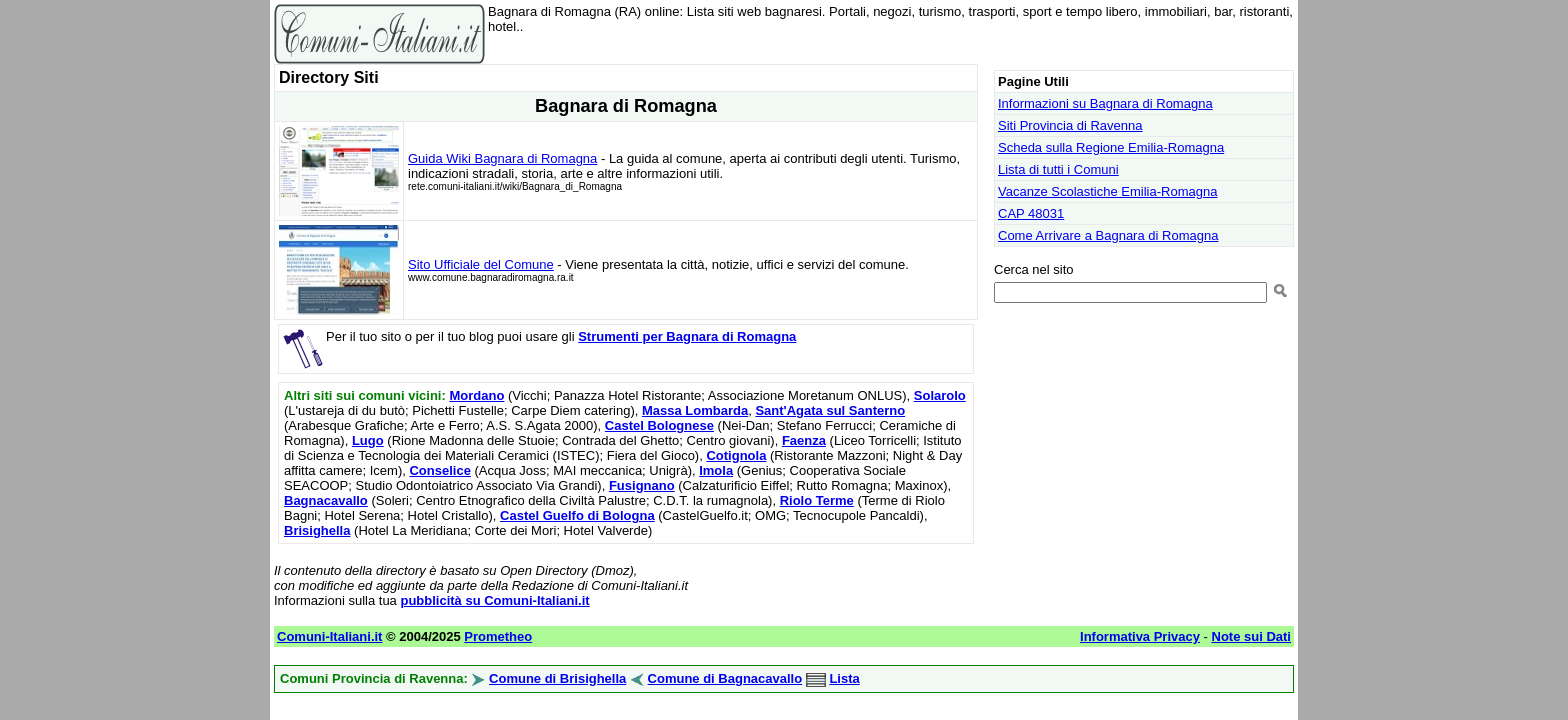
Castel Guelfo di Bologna (577, 515)
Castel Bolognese (659, 425)
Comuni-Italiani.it (329, 636)
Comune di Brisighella (557, 678)
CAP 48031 (1031, 213)
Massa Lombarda (695, 410)
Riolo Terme (817, 500)
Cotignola (736, 455)
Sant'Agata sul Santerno (830, 410)
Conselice (439, 470)
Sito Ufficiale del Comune (481, 264)
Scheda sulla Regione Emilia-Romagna (1111, 147)
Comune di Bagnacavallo (725, 678)
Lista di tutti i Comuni (1058, 169)
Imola (716, 470)
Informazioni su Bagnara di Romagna (1105, 103)
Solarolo (940, 395)
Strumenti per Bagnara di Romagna (687, 336)
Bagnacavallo (326, 500)
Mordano (476, 395)
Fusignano (642, 485)
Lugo (368, 440)
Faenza (804, 440)
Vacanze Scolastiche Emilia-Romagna (1107, 191)
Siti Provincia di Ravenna (1070, 125)
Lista (844, 678)
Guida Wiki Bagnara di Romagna (502, 158)
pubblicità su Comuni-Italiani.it (494, 600)
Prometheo (498, 636)
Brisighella (317, 530)
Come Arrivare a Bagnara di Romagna (1108, 235)
